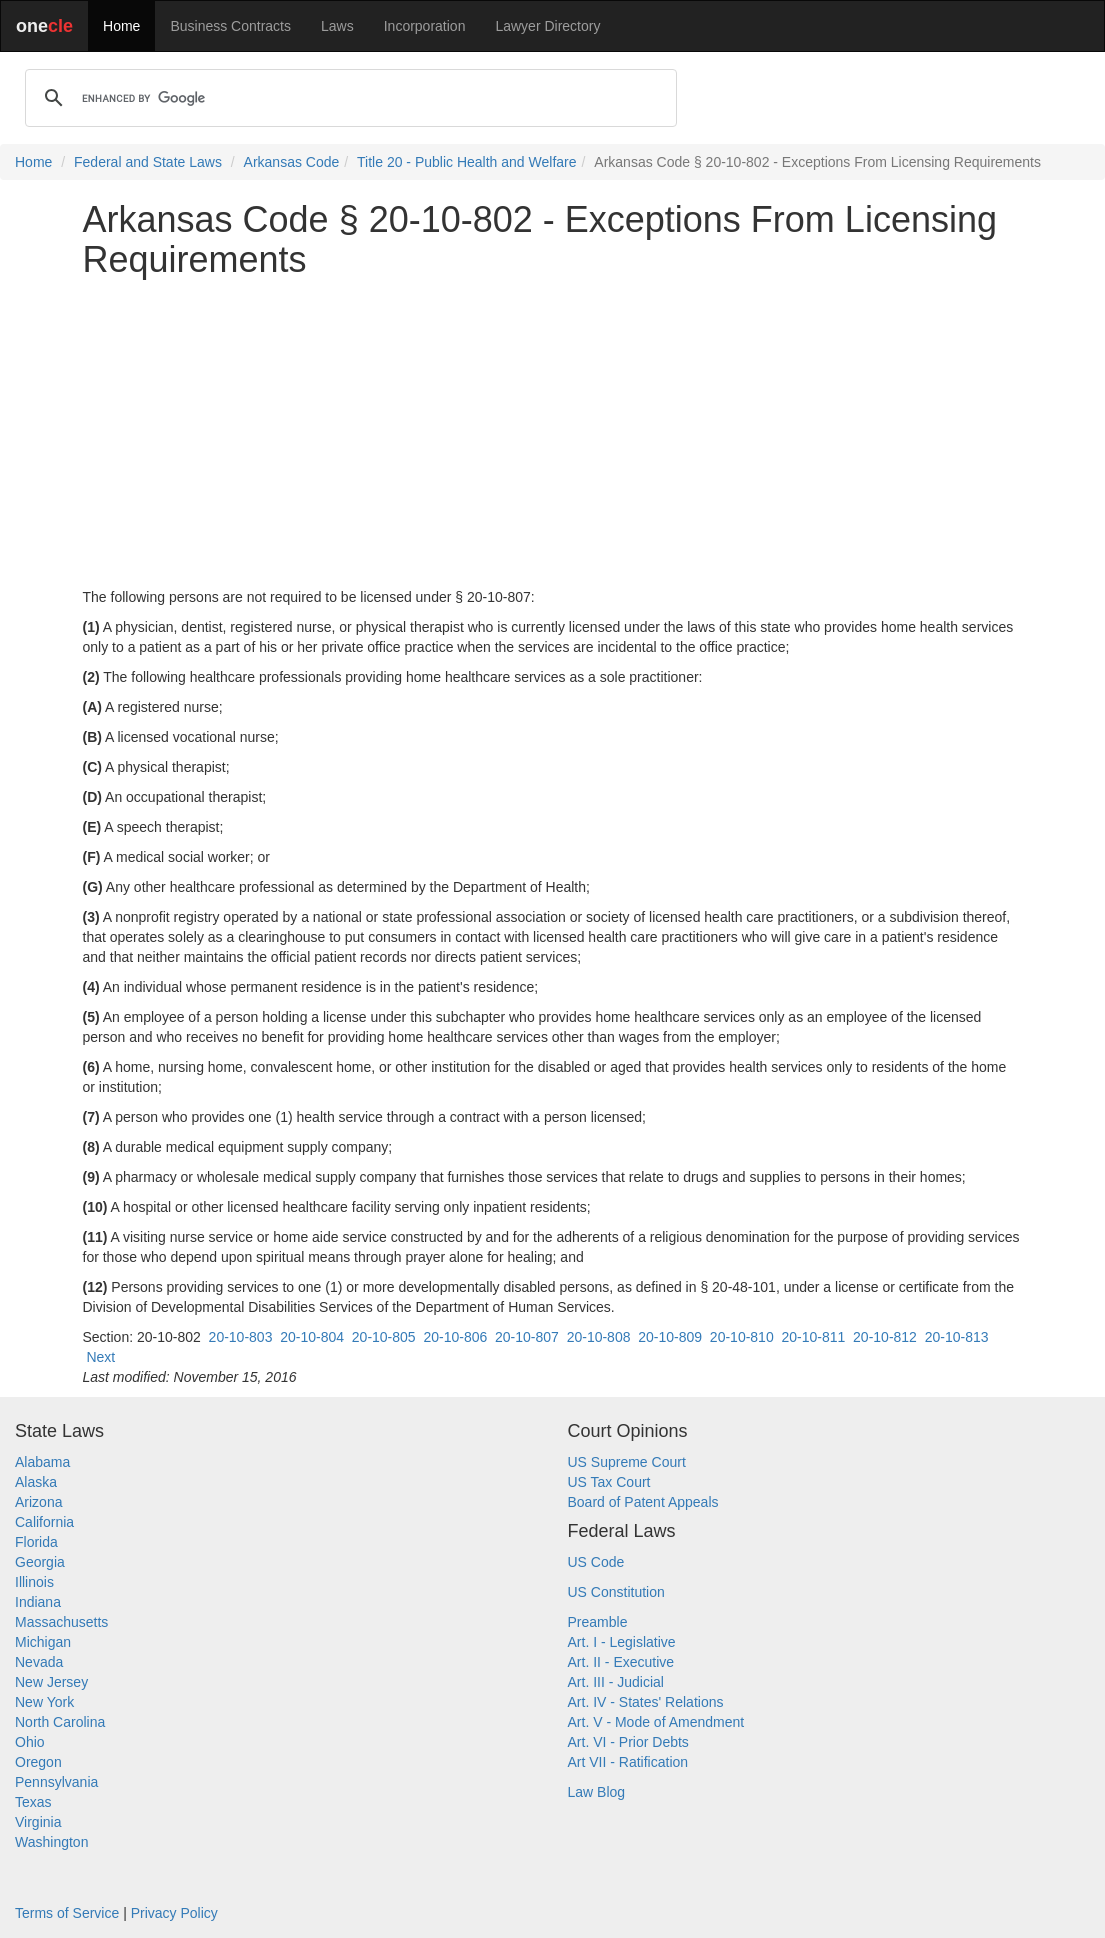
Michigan (43, 1642)
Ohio (30, 1742)
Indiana (38, 1602)
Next (100, 1357)
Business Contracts (230, 26)
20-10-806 (455, 1337)
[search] (348, 98)
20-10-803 (241, 1337)
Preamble (598, 1622)
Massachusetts (61, 1622)
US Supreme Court (627, 1462)
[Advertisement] (553, 433)
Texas (33, 1802)
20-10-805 (384, 1337)
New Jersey (51, 1682)
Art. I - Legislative (622, 1642)
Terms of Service (67, 1913)
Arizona (38, 1502)
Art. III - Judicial (616, 1682)
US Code (596, 1562)
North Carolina (60, 1722)
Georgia (40, 1562)
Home (121, 26)
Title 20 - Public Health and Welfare (466, 162)
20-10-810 (742, 1337)
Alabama (42, 1462)
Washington (51, 1842)
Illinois (34, 1582)
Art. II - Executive (621, 1662)
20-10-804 (312, 1337)
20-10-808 (599, 1337)
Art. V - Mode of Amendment (656, 1722)
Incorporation (425, 26)
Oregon (38, 1762)
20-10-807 (527, 1337)
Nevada (39, 1662)
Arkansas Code (292, 162)
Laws (337, 26)
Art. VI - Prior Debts (628, 1742)
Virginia (38, 1822)
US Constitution (616, 1592)
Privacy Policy (174, 1913)
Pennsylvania (56, 1782)
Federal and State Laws (148, 162)
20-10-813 (957, 1337)
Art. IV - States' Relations (646, 1702)
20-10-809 (670, 1337)
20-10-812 (885, 1337)
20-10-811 (813, 1337)
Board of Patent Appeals (643, 1502)
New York (44, 1702)
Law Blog (597, 1792)
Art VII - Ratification (628, 1762)
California (44, 1522)
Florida (36, 1542)
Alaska (36, 1482)
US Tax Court (609, 1482)
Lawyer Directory (547, 26)
